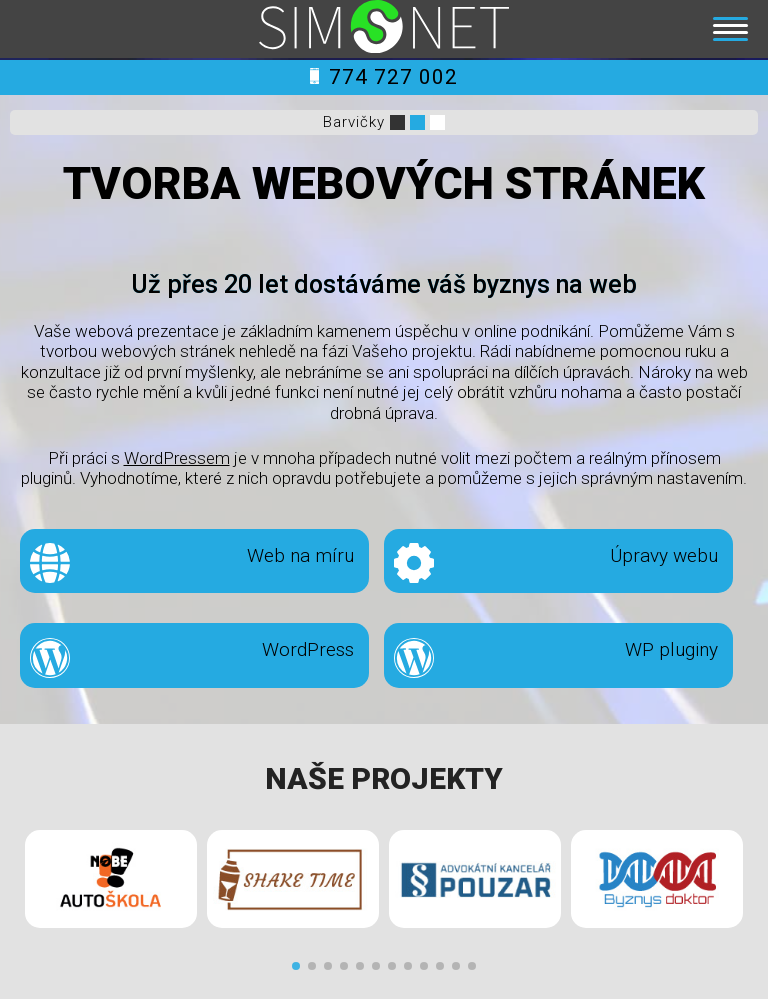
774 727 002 (384, 77)
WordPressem (177, 458)
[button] (296, 966)
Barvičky (354, 122)
